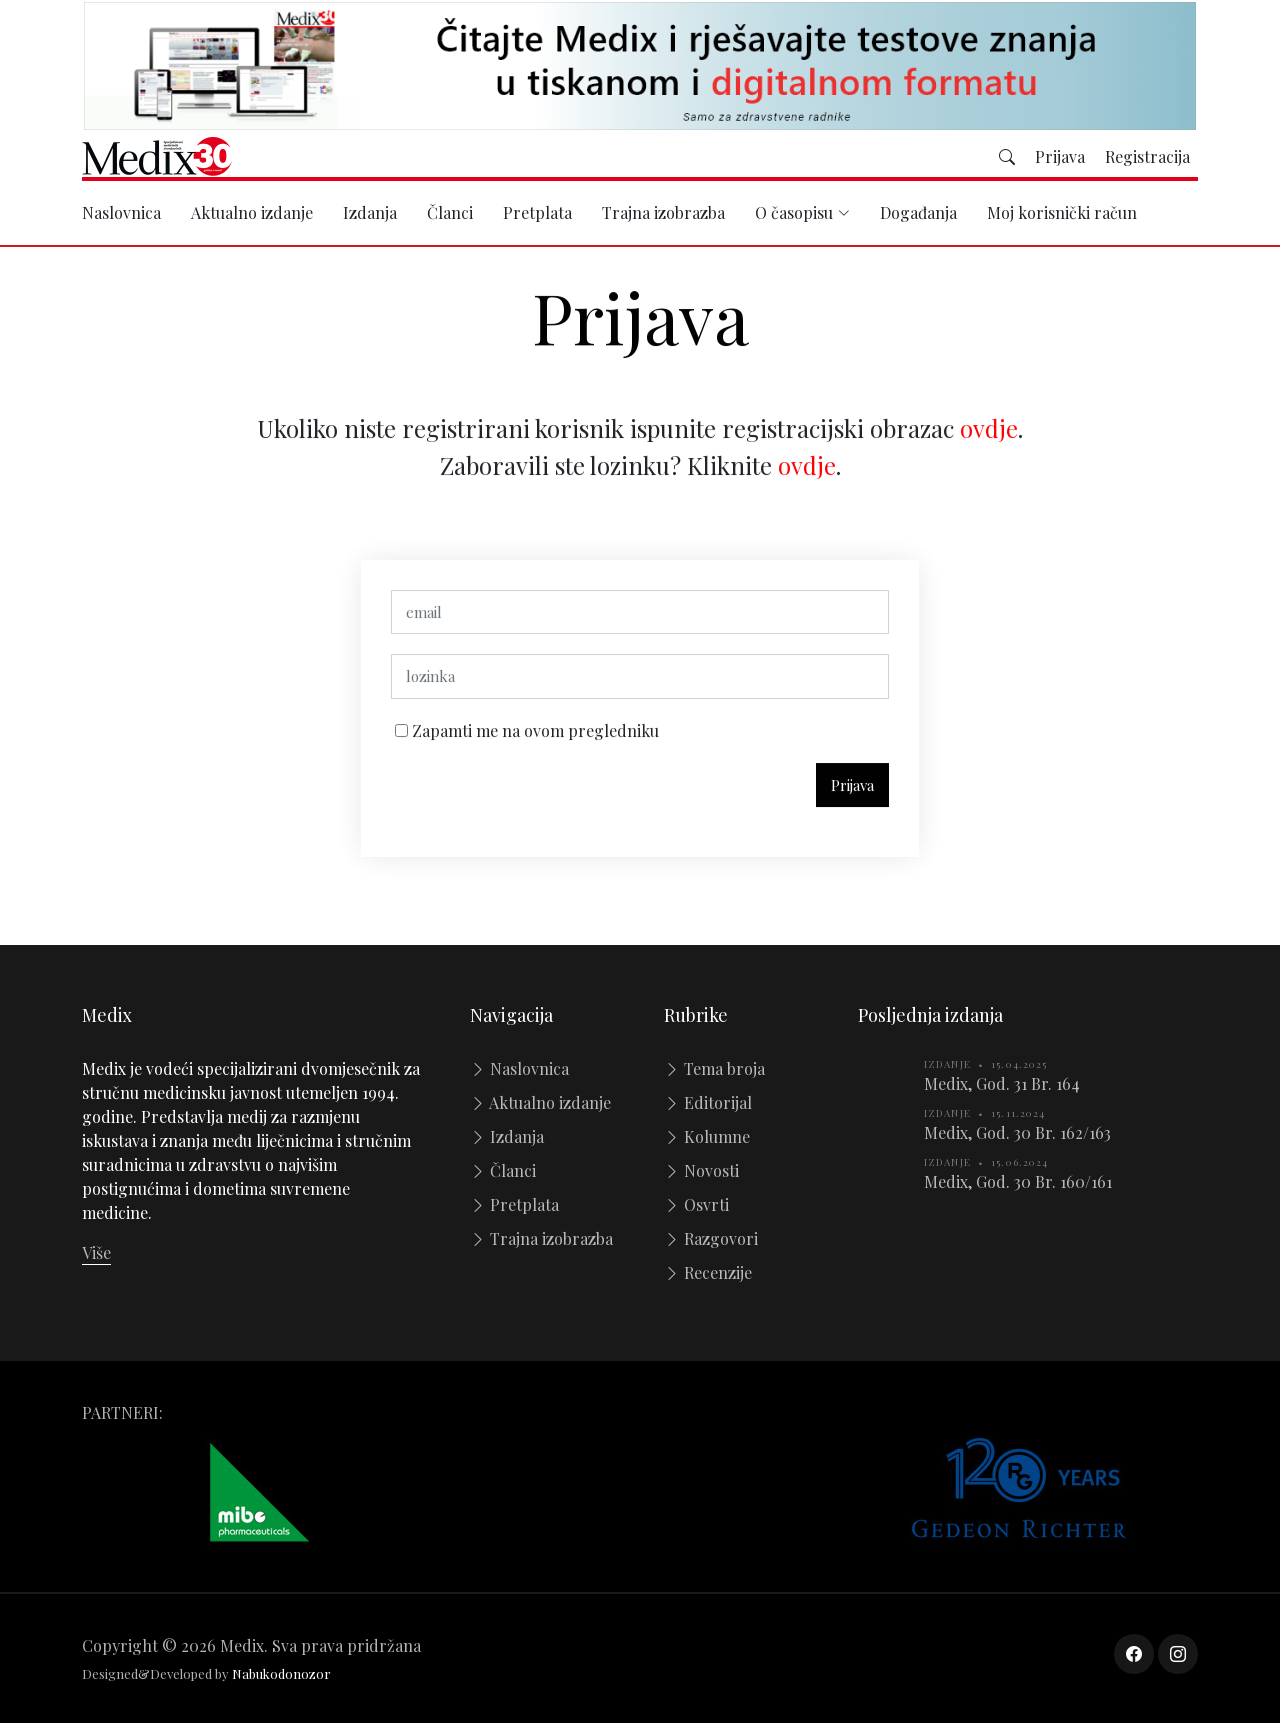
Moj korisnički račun (1062, 212)
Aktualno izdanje (252, 212)
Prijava (1060, 156)
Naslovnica (121, 212)
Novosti (701, 1170)
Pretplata (537, 212)
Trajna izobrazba (663, 212)
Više (96, 1252)
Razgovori (711, 1238)
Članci (450, 212)
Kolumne (707, 1136)
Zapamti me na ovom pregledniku (533, 738)
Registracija (1147, 156)
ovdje (989, 436)
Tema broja (714, 1068)
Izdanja (370, 212)
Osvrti (696, 1204)
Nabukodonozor (281, 1673)
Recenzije (708, 1272)
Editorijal (708, 1102)
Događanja (918, 212)
